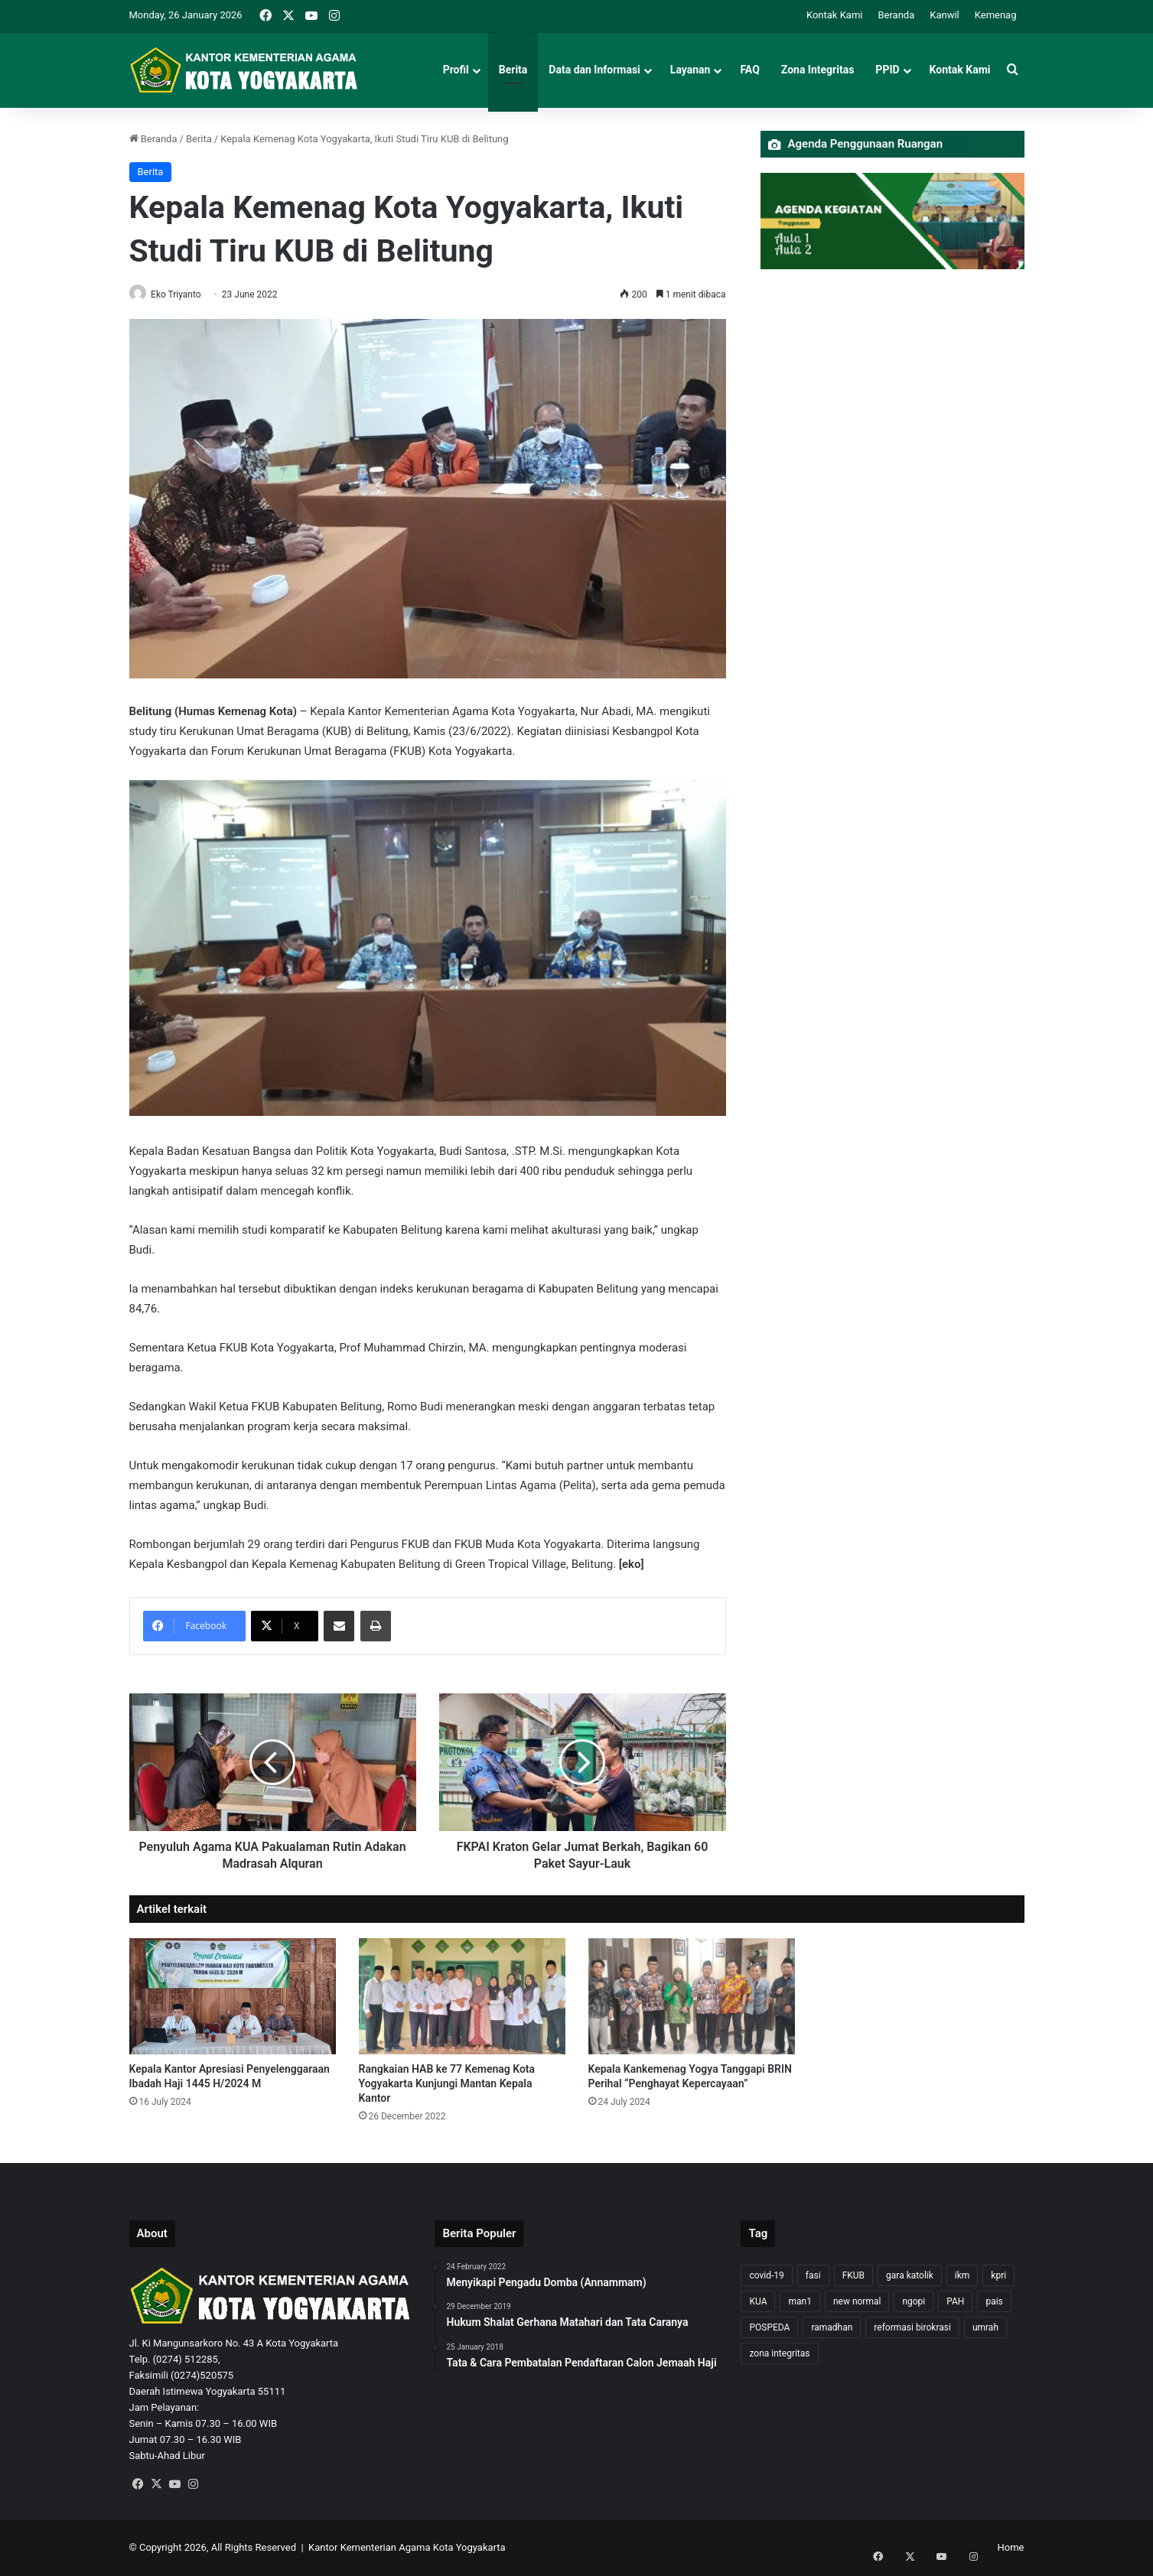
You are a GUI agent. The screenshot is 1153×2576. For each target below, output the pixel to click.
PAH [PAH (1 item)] (955, 2302)
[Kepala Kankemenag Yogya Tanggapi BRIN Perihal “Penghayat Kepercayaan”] (691, 1997)
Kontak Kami (834, 15)
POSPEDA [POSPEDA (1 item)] (769, 2328)
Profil (456, 69)
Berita (513, 69)
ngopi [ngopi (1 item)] (913, 2302)
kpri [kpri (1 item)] (998, 2276)
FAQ (749, 69)
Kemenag (996, 15)
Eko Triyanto (181, 294)
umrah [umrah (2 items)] (985, 2328)
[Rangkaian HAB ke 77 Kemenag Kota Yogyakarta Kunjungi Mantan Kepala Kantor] (462, 1997)
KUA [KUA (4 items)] (758, 2302)
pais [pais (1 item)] (993, 2302)
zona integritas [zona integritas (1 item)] (779, 2354)
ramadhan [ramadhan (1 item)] (831, 2328)
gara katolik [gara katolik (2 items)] (909, 2276)
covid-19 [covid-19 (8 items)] (766, 2276)
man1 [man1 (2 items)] (799, 2302)
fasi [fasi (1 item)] (813, 2276)
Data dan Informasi (594, 69)
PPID (887, 69)
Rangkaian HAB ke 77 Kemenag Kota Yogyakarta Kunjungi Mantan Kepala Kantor (447, 2084)
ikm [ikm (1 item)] (962, 2276)
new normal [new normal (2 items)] (857, 2302)
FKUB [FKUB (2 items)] (853, 2276)
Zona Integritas (818, 69)
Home (1011, 2548)
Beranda (896, 15)
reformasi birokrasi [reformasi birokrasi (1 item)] (912, 2328)
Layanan (690, 69)
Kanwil (944, 15)
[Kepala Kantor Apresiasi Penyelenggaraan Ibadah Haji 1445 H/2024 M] (232, 1997)
